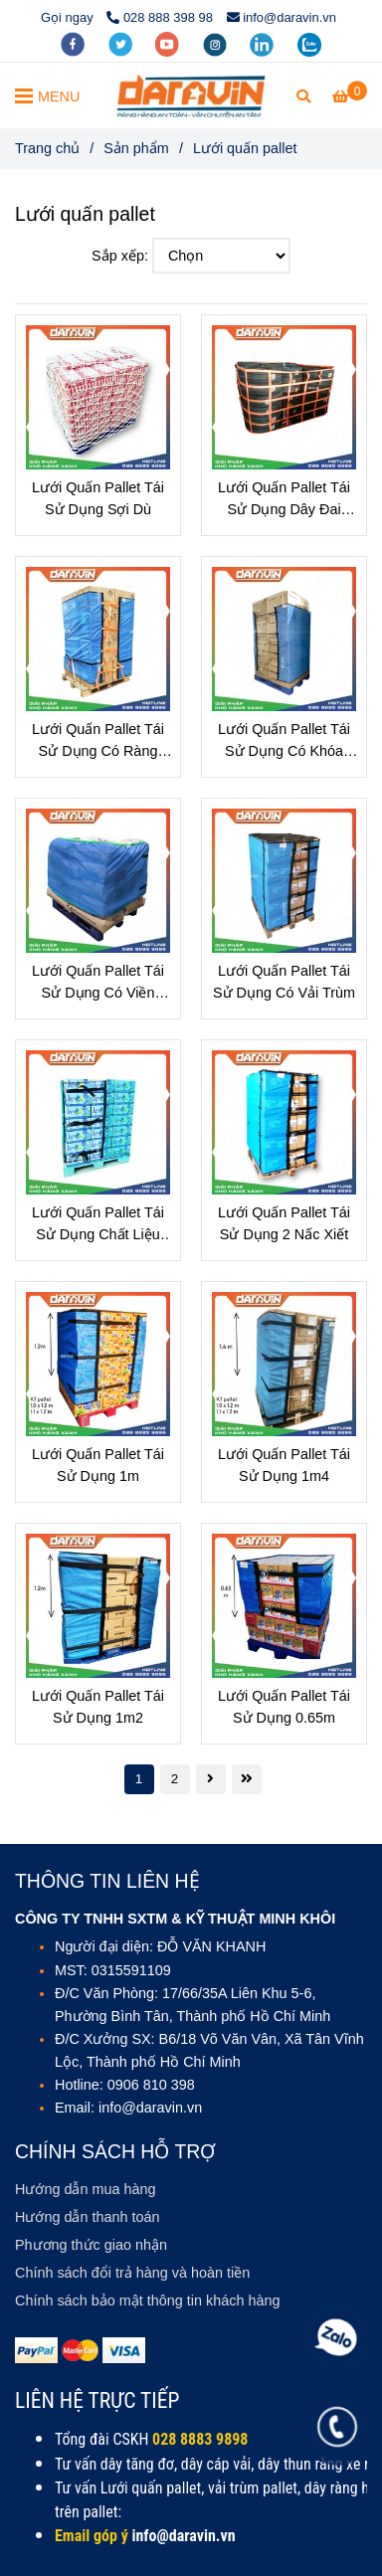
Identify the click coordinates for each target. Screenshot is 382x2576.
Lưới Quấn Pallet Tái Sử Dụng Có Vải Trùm (284, 982)
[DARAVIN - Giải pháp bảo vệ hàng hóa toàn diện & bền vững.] (130, 2535)
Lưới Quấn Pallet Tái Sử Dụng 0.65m (284, 1707)
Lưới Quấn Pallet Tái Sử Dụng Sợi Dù (98, 498)
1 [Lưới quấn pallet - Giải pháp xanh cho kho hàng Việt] (139, 1778)
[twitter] (122, 43)
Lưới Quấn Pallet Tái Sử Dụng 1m (98, 1465)
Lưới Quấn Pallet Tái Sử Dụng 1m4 (284, 1465)
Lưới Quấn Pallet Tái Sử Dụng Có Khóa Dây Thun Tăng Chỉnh (284, 741)
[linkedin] (263, 43)
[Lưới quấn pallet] (191, 95)
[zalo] (309, 43)
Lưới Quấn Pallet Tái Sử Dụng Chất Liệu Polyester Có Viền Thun (98, 1224)
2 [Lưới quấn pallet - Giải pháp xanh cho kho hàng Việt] (175, 1778)
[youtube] (169, 43)
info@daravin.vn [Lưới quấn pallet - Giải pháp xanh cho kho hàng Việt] (281, 17)
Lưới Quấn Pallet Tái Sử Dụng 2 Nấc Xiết (284, 1223)
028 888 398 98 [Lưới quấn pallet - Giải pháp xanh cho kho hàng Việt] (159, 17)
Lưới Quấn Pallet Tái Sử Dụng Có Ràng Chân (98, 741)
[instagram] (217, 43)
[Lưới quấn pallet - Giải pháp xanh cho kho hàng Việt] (349, 96)
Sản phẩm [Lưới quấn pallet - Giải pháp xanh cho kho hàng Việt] (136, 148)
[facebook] (74, 43)
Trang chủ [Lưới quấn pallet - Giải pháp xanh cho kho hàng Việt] (47, 148)
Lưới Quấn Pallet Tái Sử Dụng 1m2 (98, 1707)
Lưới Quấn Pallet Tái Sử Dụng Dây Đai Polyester (284, 499)
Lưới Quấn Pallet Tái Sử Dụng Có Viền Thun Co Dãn (98, 983)
